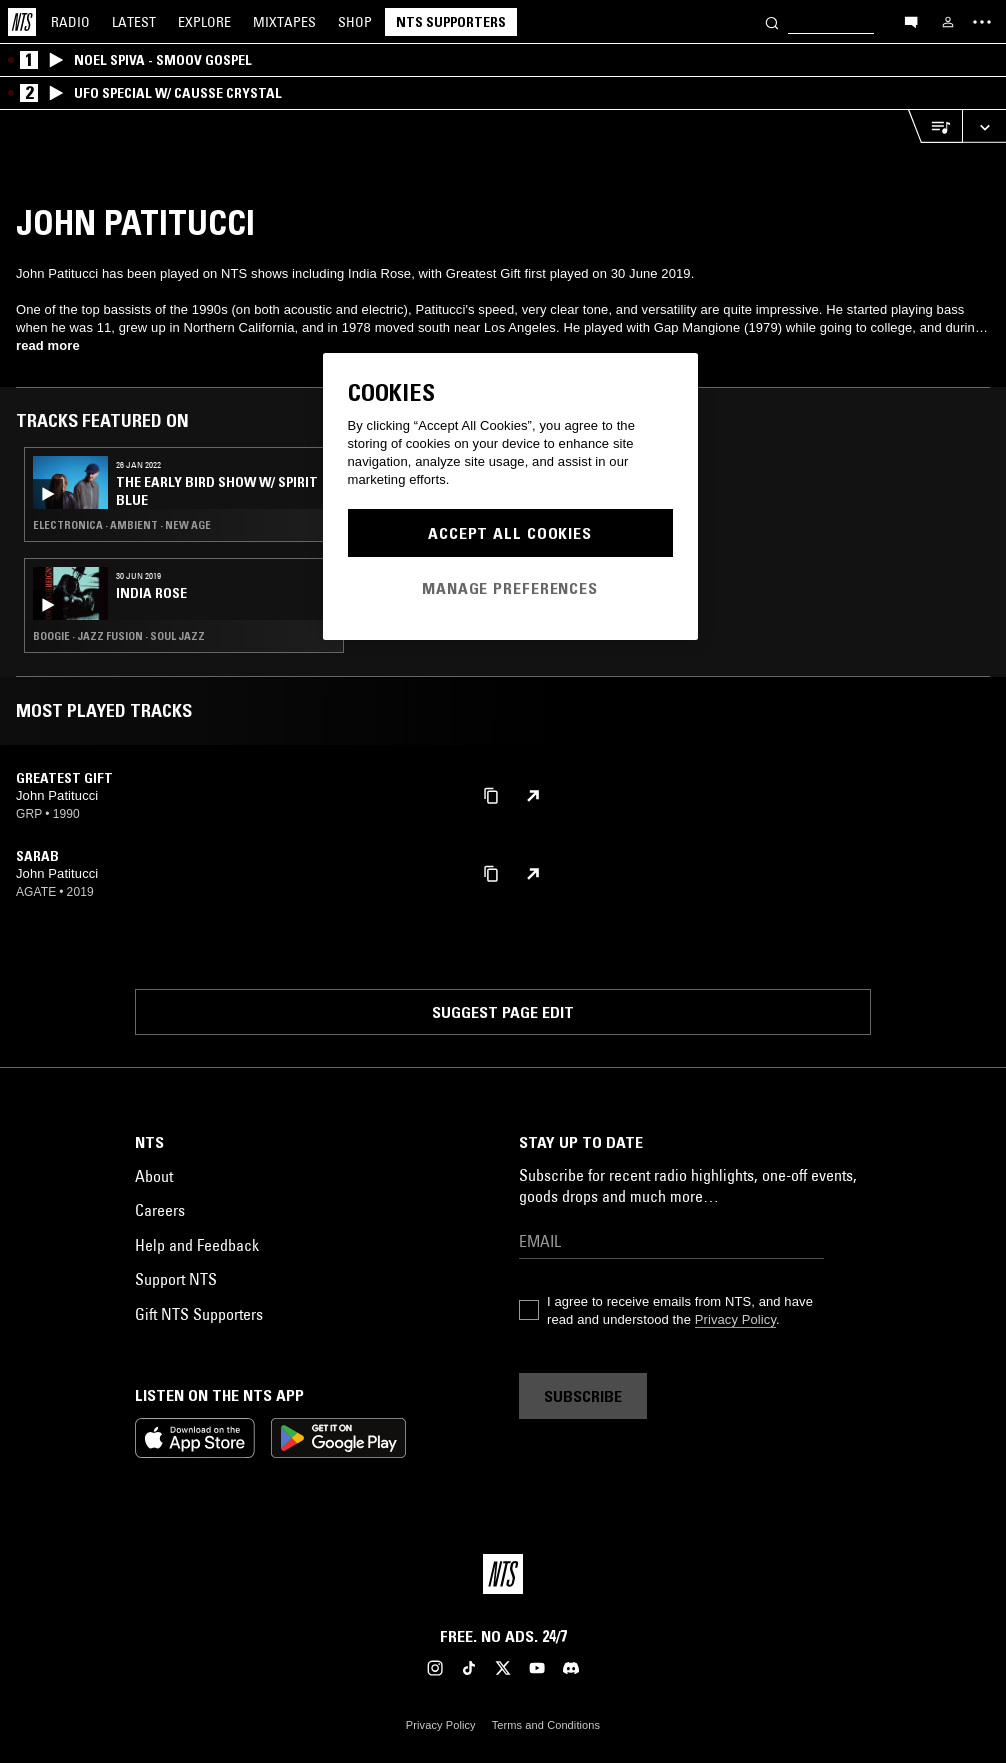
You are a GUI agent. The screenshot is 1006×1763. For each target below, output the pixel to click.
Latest (134, 22)
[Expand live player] (984, 126)
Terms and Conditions (546, 1725)
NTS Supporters (451, 22)
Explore (204, 22)
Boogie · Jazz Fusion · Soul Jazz (119, 636)
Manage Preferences (510, 588)
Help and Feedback (197, 1245)
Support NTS (176, 1279)
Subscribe (583, 1396)
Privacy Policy (735, 1319)
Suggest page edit (503, 1012)
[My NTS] (948, 22)
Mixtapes (284, 22)
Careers (160, 1210)
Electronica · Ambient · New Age (122, 525)
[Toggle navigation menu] (982, 22)
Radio (70, 22)
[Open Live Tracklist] (935, 126)
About (154, 1176)
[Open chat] (911, 21)
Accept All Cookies (510, 533)
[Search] (772, 21)
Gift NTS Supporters (199, 1314)
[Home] (22, 22)
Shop (355, 22)
